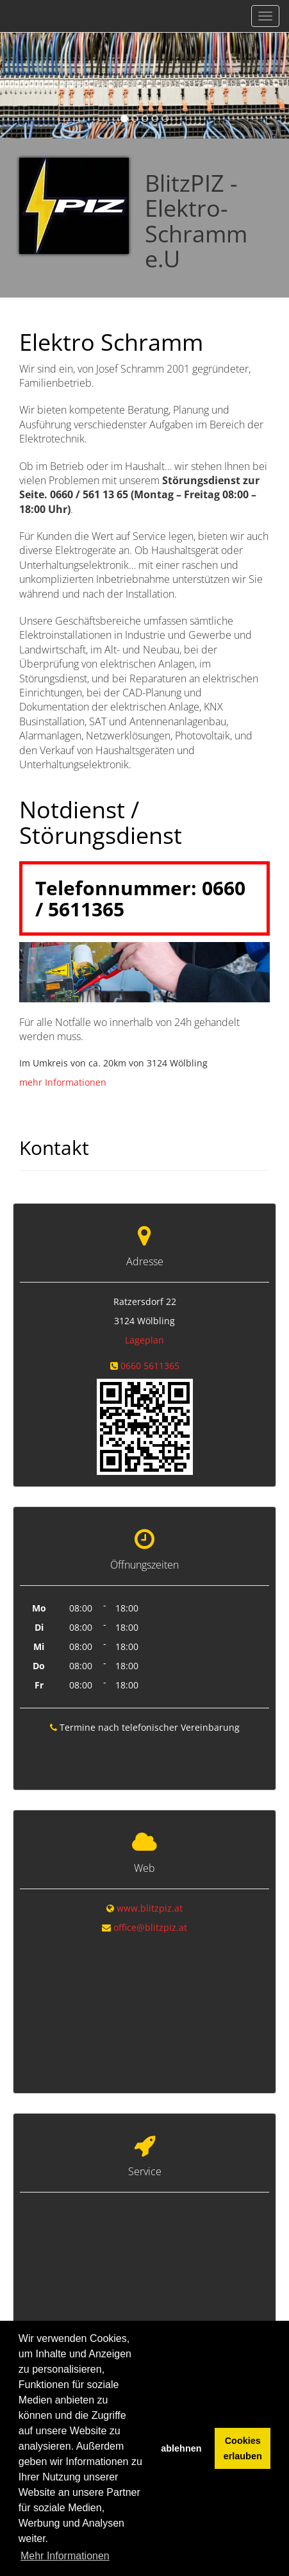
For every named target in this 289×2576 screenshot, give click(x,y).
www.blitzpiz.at (150, 1905)
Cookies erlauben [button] (243, 2448)
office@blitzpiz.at (150, 1924)
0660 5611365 (149, 1366)
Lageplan (144, 1340)
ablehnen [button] (181, 2448)
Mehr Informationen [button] (65, 2555)
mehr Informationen (62, 1082)
